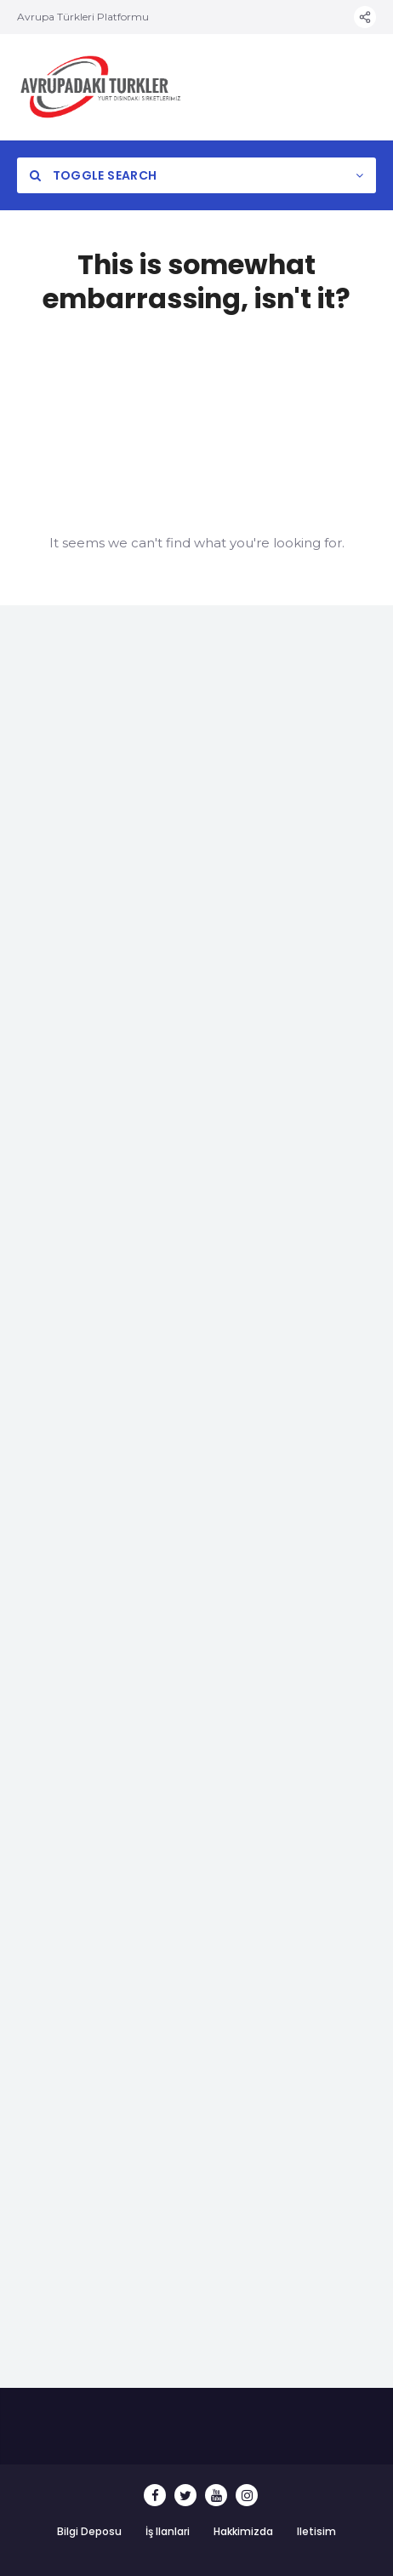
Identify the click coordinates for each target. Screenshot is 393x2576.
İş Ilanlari (167, 2531)
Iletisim (316, 2531)
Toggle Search (93, 175)
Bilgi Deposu (89, 2531)
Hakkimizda (243, 2531)
